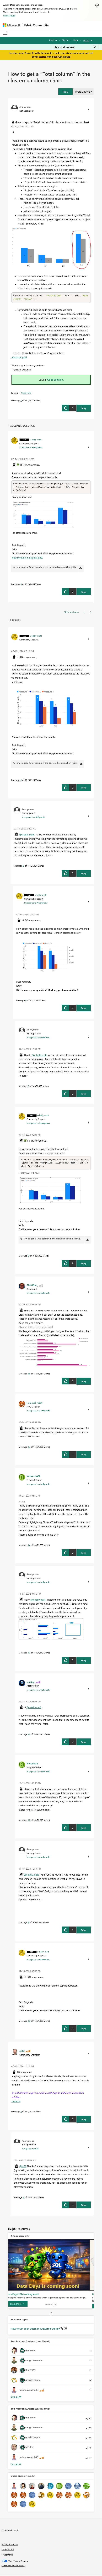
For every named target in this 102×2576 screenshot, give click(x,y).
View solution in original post (27, 558)
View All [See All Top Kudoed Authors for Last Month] (16, 2398)
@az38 (22, 2167)
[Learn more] (21, 2305)
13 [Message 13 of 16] (29, 1653)
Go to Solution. (55, 380)
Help (75, 40)
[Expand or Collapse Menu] (4, 33)
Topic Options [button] (82, 91)
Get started (64, 56)
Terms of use (8, 2550)
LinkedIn (15, 2102)
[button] (65, 91)
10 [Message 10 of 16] (29, 2022)
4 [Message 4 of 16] (21, 780)
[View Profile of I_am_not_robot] (34, 1404)
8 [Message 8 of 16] (21, 585)
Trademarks (7, 2556)
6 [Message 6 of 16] (26, 1001)
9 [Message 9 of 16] (28, 1923)
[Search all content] (75, 47)
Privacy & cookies (10, 2545)
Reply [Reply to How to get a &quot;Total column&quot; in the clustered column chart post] (83, 408)
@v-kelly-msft (26, 835)
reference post (19, 357)
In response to (30, 447)
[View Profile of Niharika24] (32, 1764)
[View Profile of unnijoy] (30, 1683)
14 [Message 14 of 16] (29, 1546)
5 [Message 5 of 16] (23, 866)
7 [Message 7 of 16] (28, 1086)
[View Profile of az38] (21, 2052)
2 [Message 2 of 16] (21, 2112)
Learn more (9, 15)
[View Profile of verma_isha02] (33, 1477)
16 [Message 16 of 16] (29, 1374)
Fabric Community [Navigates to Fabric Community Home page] (36, 25)
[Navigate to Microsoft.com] (11, 25)
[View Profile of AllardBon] (32, 1286)
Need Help (26, 393)
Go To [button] (86, 40)
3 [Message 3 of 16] (23, 2198)
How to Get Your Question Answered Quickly (35, 2329)
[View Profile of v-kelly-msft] (36, 439)
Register (53, 40)
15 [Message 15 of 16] (29, 1448)
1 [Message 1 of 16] (21, 400)
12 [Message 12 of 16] (29, 1735)
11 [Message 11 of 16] (29, 1821)
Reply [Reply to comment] (83, 592)
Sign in (65, 40)
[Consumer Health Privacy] (51, 2566)
